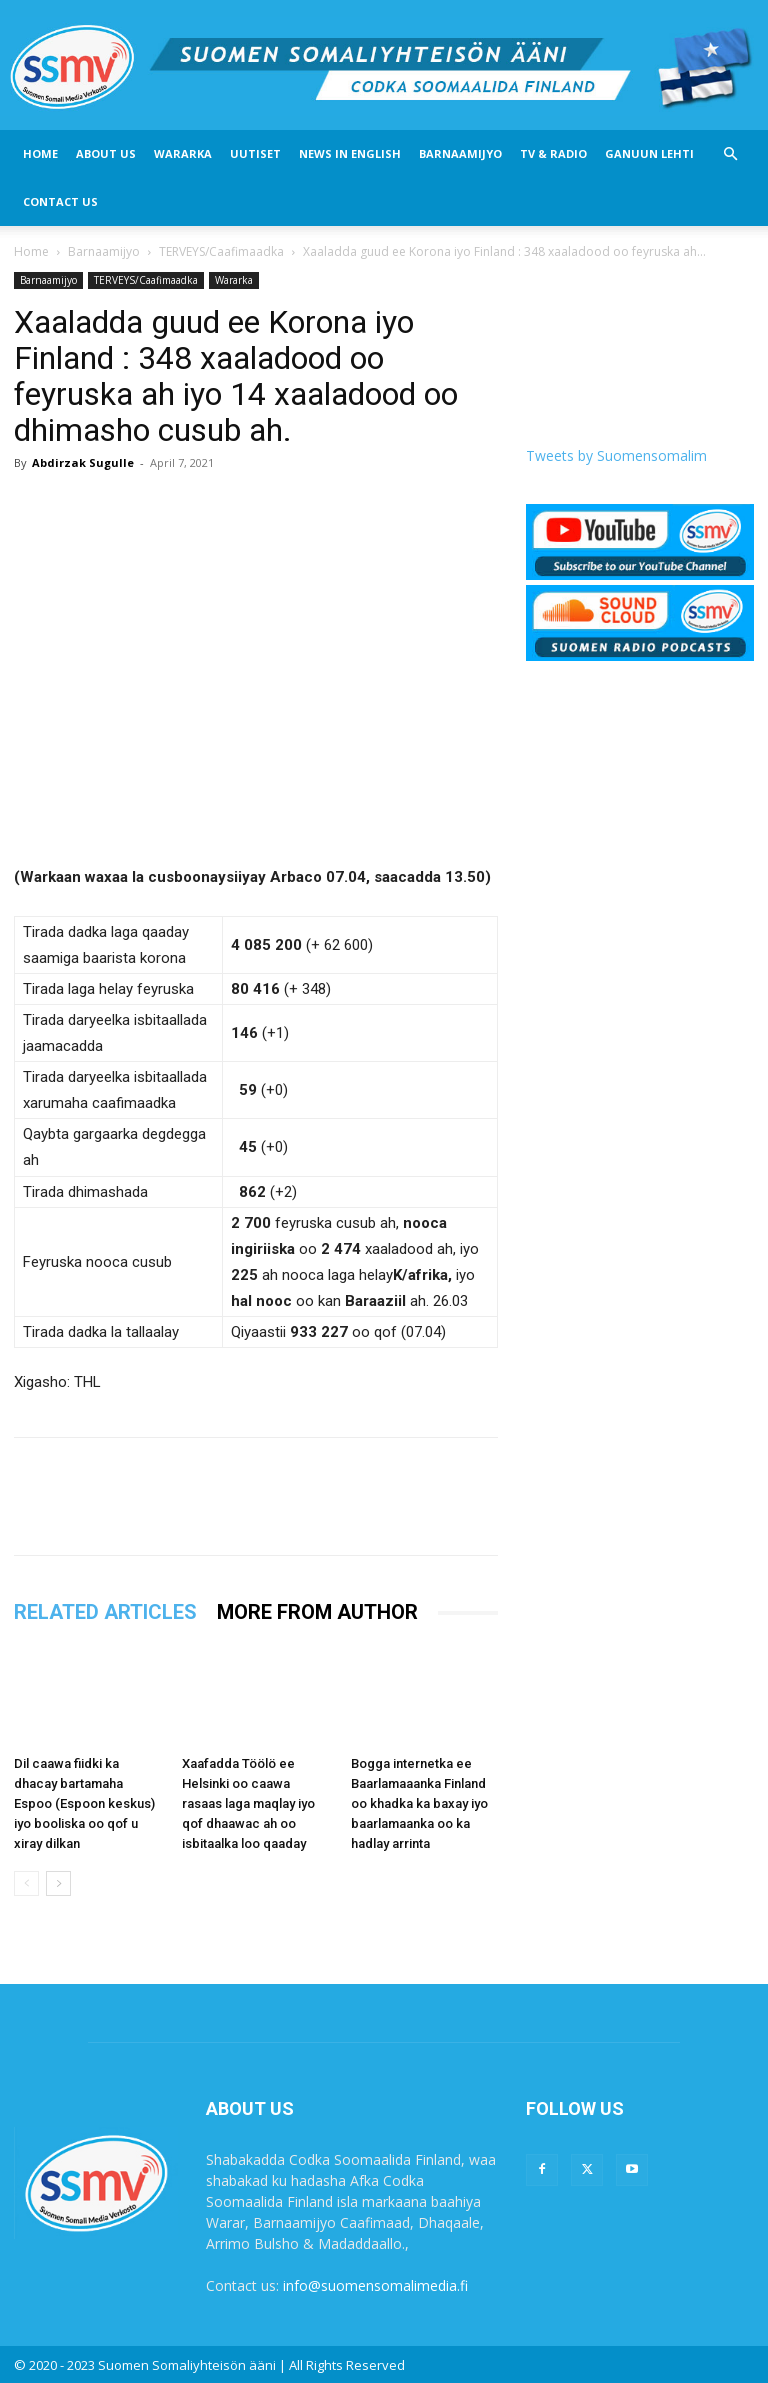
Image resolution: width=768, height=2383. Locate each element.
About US (106, 153)
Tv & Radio (553, 153)
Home (40, 153)
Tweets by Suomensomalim (616, 455)
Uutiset (255, 153)
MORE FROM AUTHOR (317, 1612)
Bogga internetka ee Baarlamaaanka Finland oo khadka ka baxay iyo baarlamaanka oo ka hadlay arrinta (419, 1803)
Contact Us (60, 201)
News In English (350, 153)
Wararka (183, 153)
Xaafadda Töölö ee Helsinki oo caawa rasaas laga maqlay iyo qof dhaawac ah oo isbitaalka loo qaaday (248, 1803)
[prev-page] (26, 1883)
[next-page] (58, 1883)
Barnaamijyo (460, 153)
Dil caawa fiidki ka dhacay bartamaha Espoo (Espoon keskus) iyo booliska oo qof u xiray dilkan (84, 1803)
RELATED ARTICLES (105, 1612)
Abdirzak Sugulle (83, 462)
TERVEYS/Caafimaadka (221, 251)
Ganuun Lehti (649, 153)
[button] (730, 154)
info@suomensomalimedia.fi (375, 2285)
